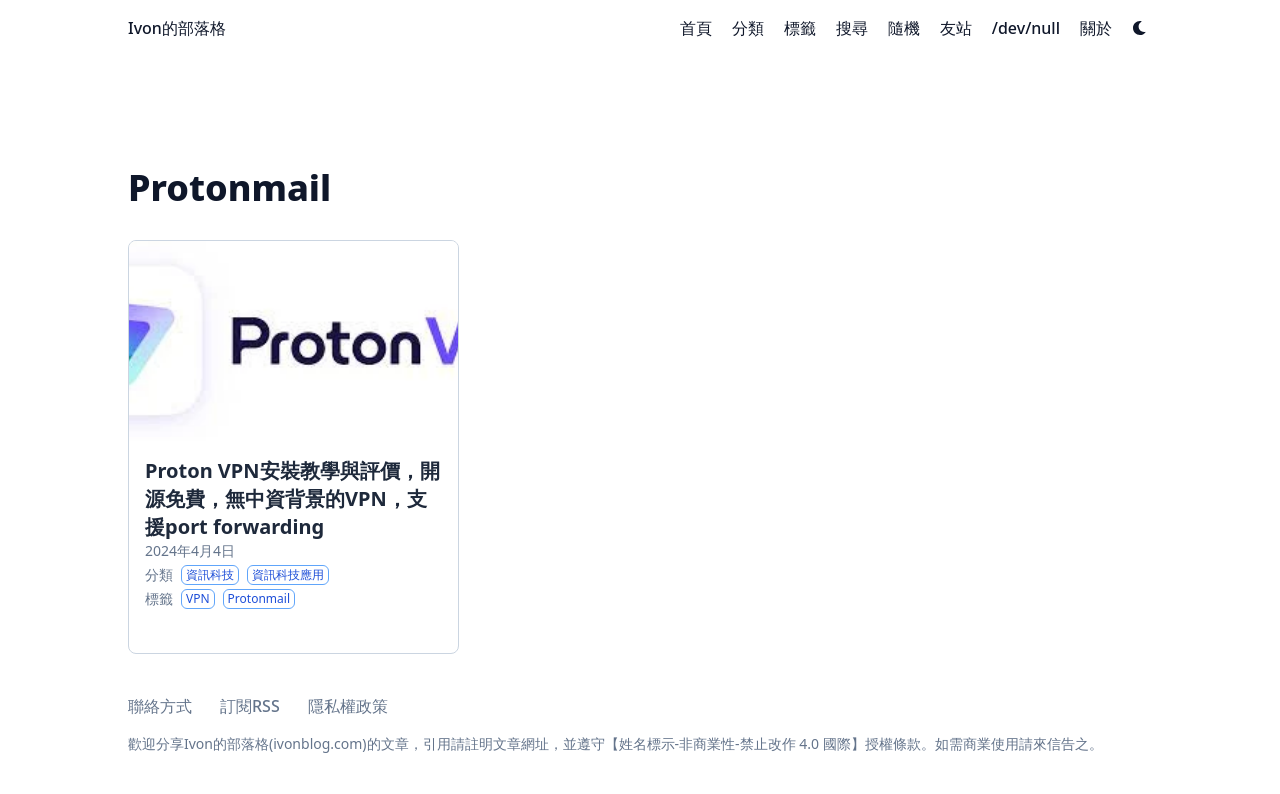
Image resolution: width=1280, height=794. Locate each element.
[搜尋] (852, 28)
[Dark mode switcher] (1140, 28)
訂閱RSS (250, 706)
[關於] (1096, 28)
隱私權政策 (348, 706)
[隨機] (904, 28)
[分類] (748, 28)
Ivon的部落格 (177, 28)
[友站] (956, 28)
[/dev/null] (1026, 28)
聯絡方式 (160, 706)
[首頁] (696, 28)
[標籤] (800, 28)
